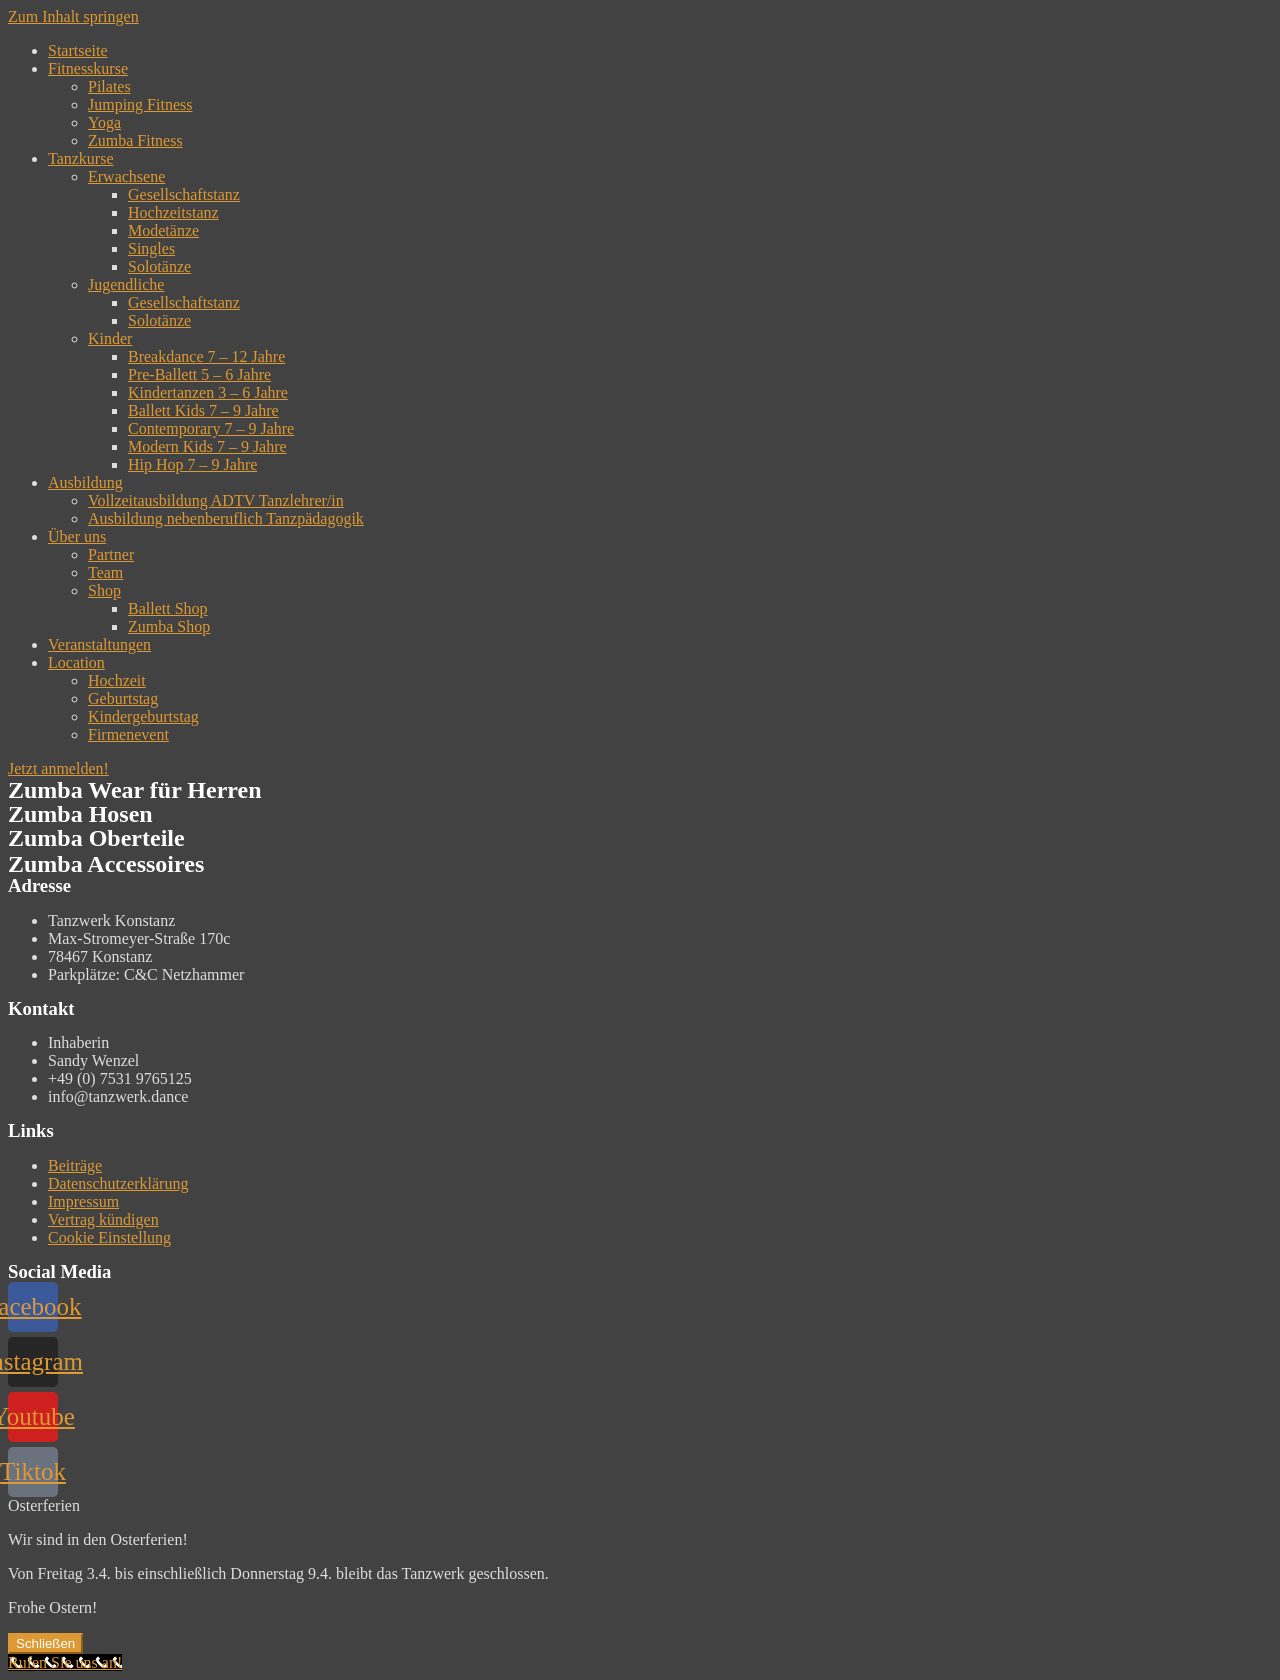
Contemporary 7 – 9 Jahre (211, 428)
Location (76, 662)
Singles (151, 248)
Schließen (45, 1643)
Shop (104, 590)
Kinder (110, 338)
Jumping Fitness (140, 104)
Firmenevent (128, 734)
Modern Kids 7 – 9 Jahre (207, 446)
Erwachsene (126, 176)
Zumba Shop (169, 626)
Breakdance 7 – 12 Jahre (206, 356)
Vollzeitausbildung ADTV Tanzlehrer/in (216, 500)
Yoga (104, 122)
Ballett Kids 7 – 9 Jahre (203, 410)
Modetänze (163, 230)
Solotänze (159, 266)
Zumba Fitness (135, 140)
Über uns (77, 536)
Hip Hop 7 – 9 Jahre (192, 464)
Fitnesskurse (88, 68)
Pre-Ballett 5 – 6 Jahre (199, 374)
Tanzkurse (81, 158)
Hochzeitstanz (173, 212)
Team (105, 572)
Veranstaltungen (99, 644)
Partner (111, 554)
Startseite (78, 50)
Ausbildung (85, 482)
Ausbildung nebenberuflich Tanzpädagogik (226, 518)
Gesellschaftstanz (184, 194)
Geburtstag (123, 698)
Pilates (109, 86)
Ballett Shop (168, 608)
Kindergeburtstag (143, 716)
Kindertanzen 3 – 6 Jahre (208, 392)
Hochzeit (117, 680)
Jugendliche (126, 284)
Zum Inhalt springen (73, 16)
